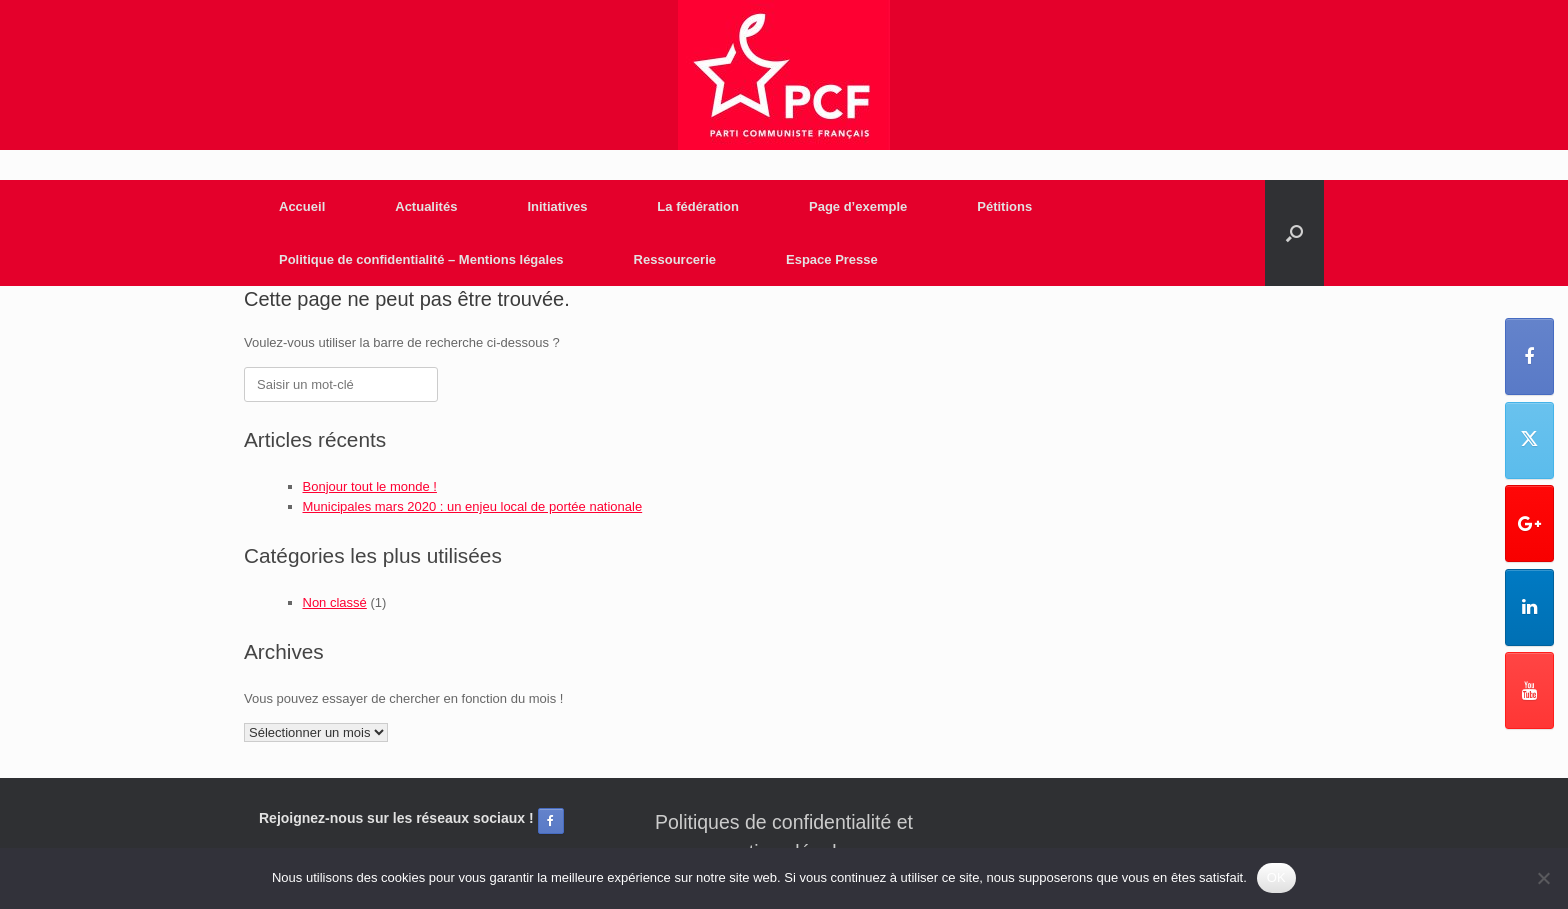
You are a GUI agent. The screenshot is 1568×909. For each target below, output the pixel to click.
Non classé (335, 602)
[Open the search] (1294, 233)
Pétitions (1004, 206)
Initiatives (557, 206)
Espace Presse (832, 259)
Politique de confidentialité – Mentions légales (421, 259)
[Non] (1543, 878)
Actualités (426, 206)
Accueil (302, 206)
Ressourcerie (675, 259)
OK (1276, 877)
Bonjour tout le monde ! (370, 486)
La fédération (698, 206)
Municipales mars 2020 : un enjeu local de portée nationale (473, 506)
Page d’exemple (858, 206)
